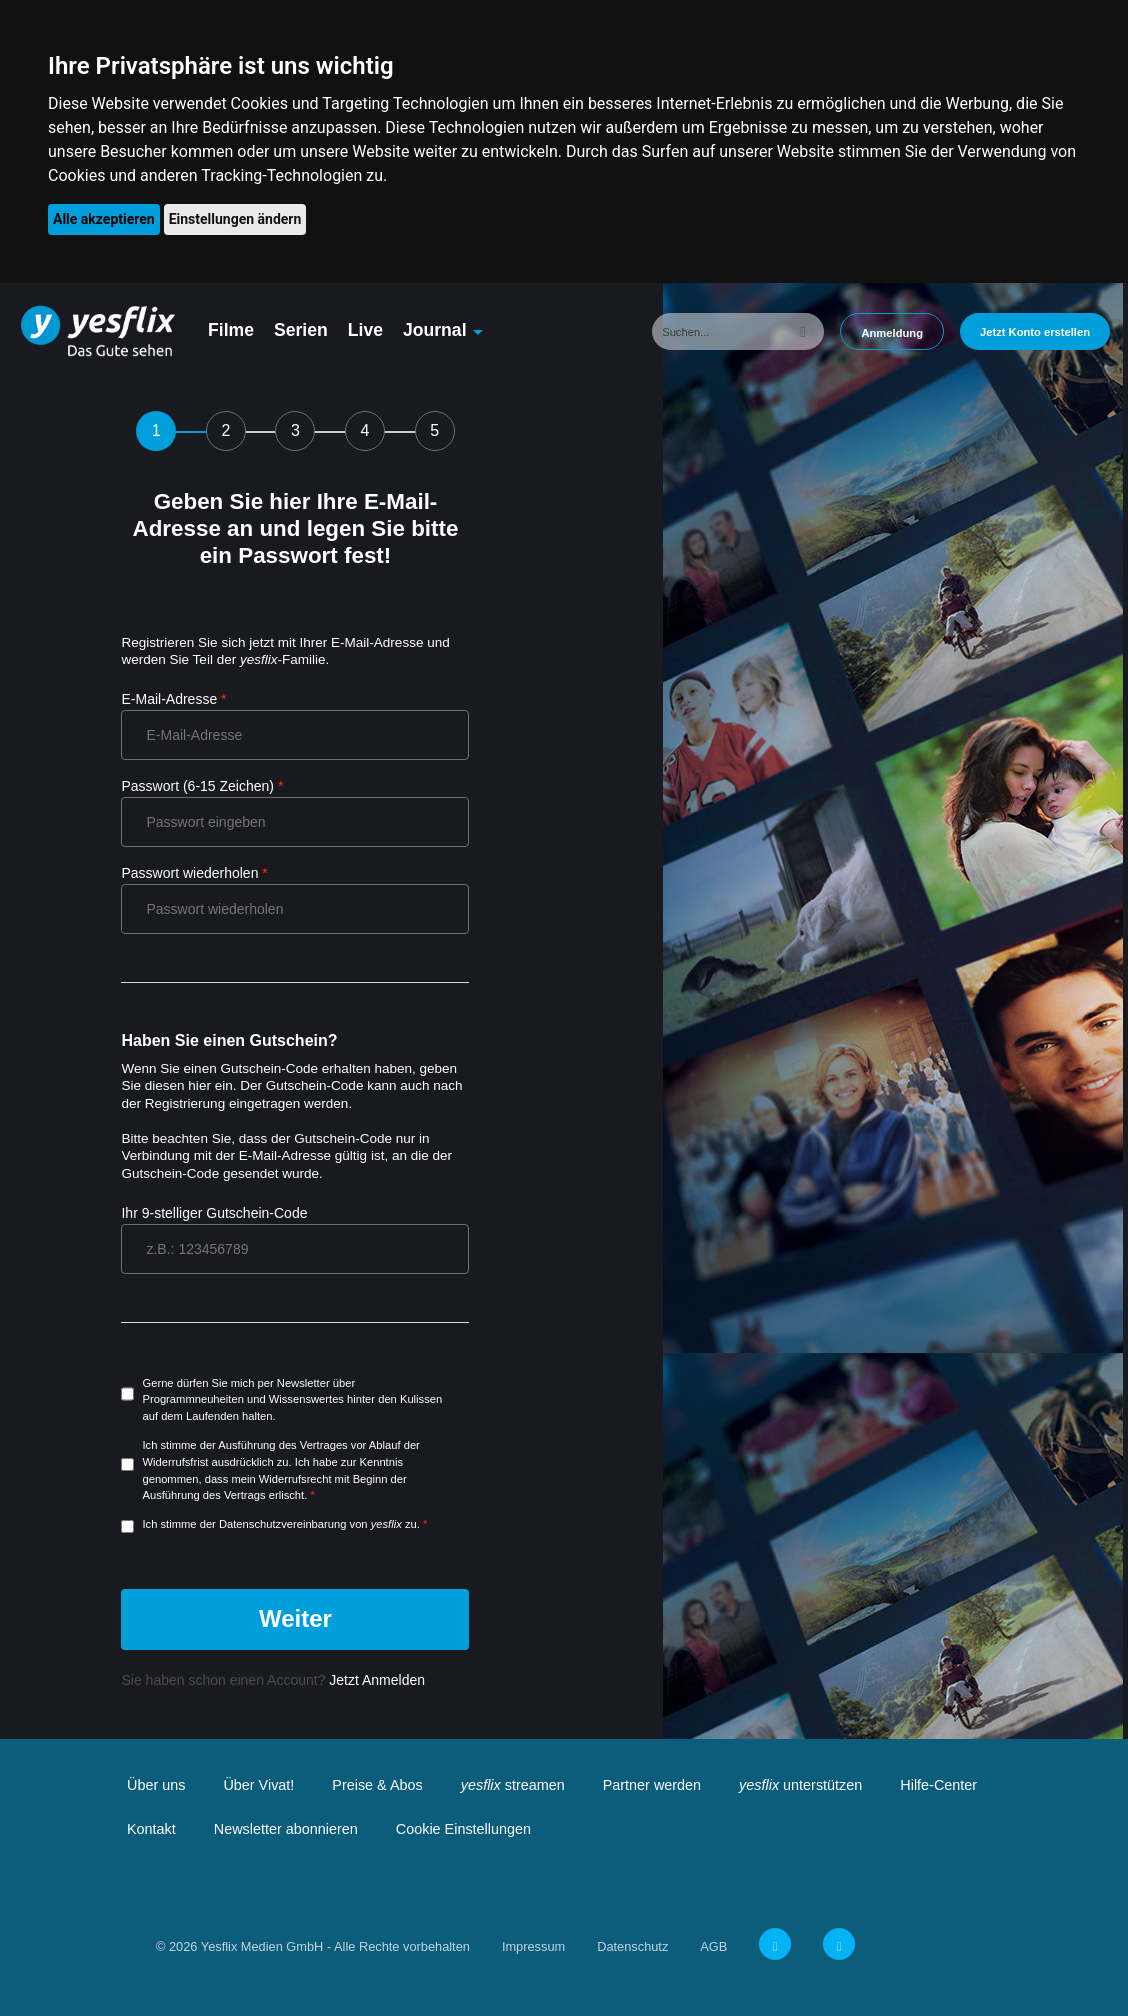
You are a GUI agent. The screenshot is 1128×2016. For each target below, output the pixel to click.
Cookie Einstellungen (463, 1829)
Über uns (156, 1785)
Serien (301, 330)
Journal (435, 330)
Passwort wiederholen (189, 873)
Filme (231, 330)
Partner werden (652, 1785)
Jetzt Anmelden (375, 1680)
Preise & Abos (377, 1785)
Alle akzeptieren (104, 219)
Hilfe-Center (938, 1785)
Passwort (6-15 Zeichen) (197, 786)
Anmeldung (892, 333)
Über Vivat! (258, 1785)
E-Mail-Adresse (169, 699)
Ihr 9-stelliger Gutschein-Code (214, 1213)
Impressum (533, 1946)
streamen (513, 1785)
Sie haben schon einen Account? (273, 1680)
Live (365, 330)
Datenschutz (632, 1946)
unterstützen (800, 1785)
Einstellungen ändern (235, 219)
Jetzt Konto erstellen (1035, 332)
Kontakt (151, 1829)
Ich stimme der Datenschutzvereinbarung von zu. (280, 1524)
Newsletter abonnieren (286, 1829)
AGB (713, 1946)
